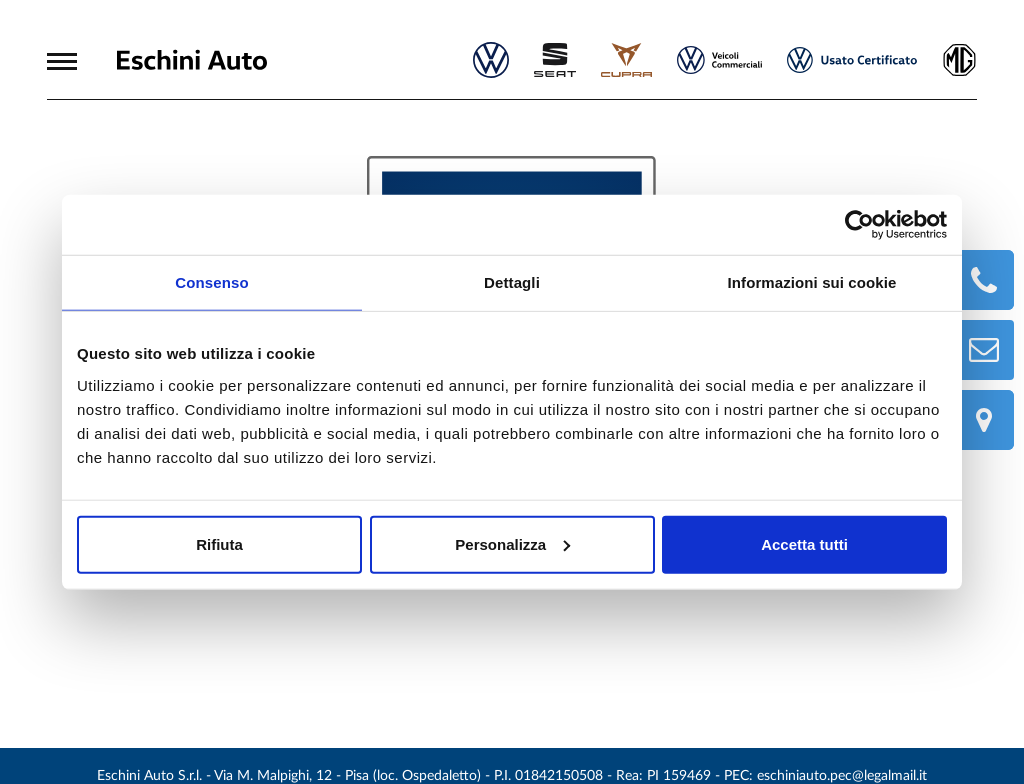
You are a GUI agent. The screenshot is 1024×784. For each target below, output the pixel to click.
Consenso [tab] (211, 282)
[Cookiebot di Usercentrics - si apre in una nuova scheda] (859, 225)
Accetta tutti (804, 543)
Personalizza (512, 543)
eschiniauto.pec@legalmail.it (842, 776)
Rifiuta (219, 543)
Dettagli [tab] (512, 282)
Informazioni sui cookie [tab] (812, 282)
